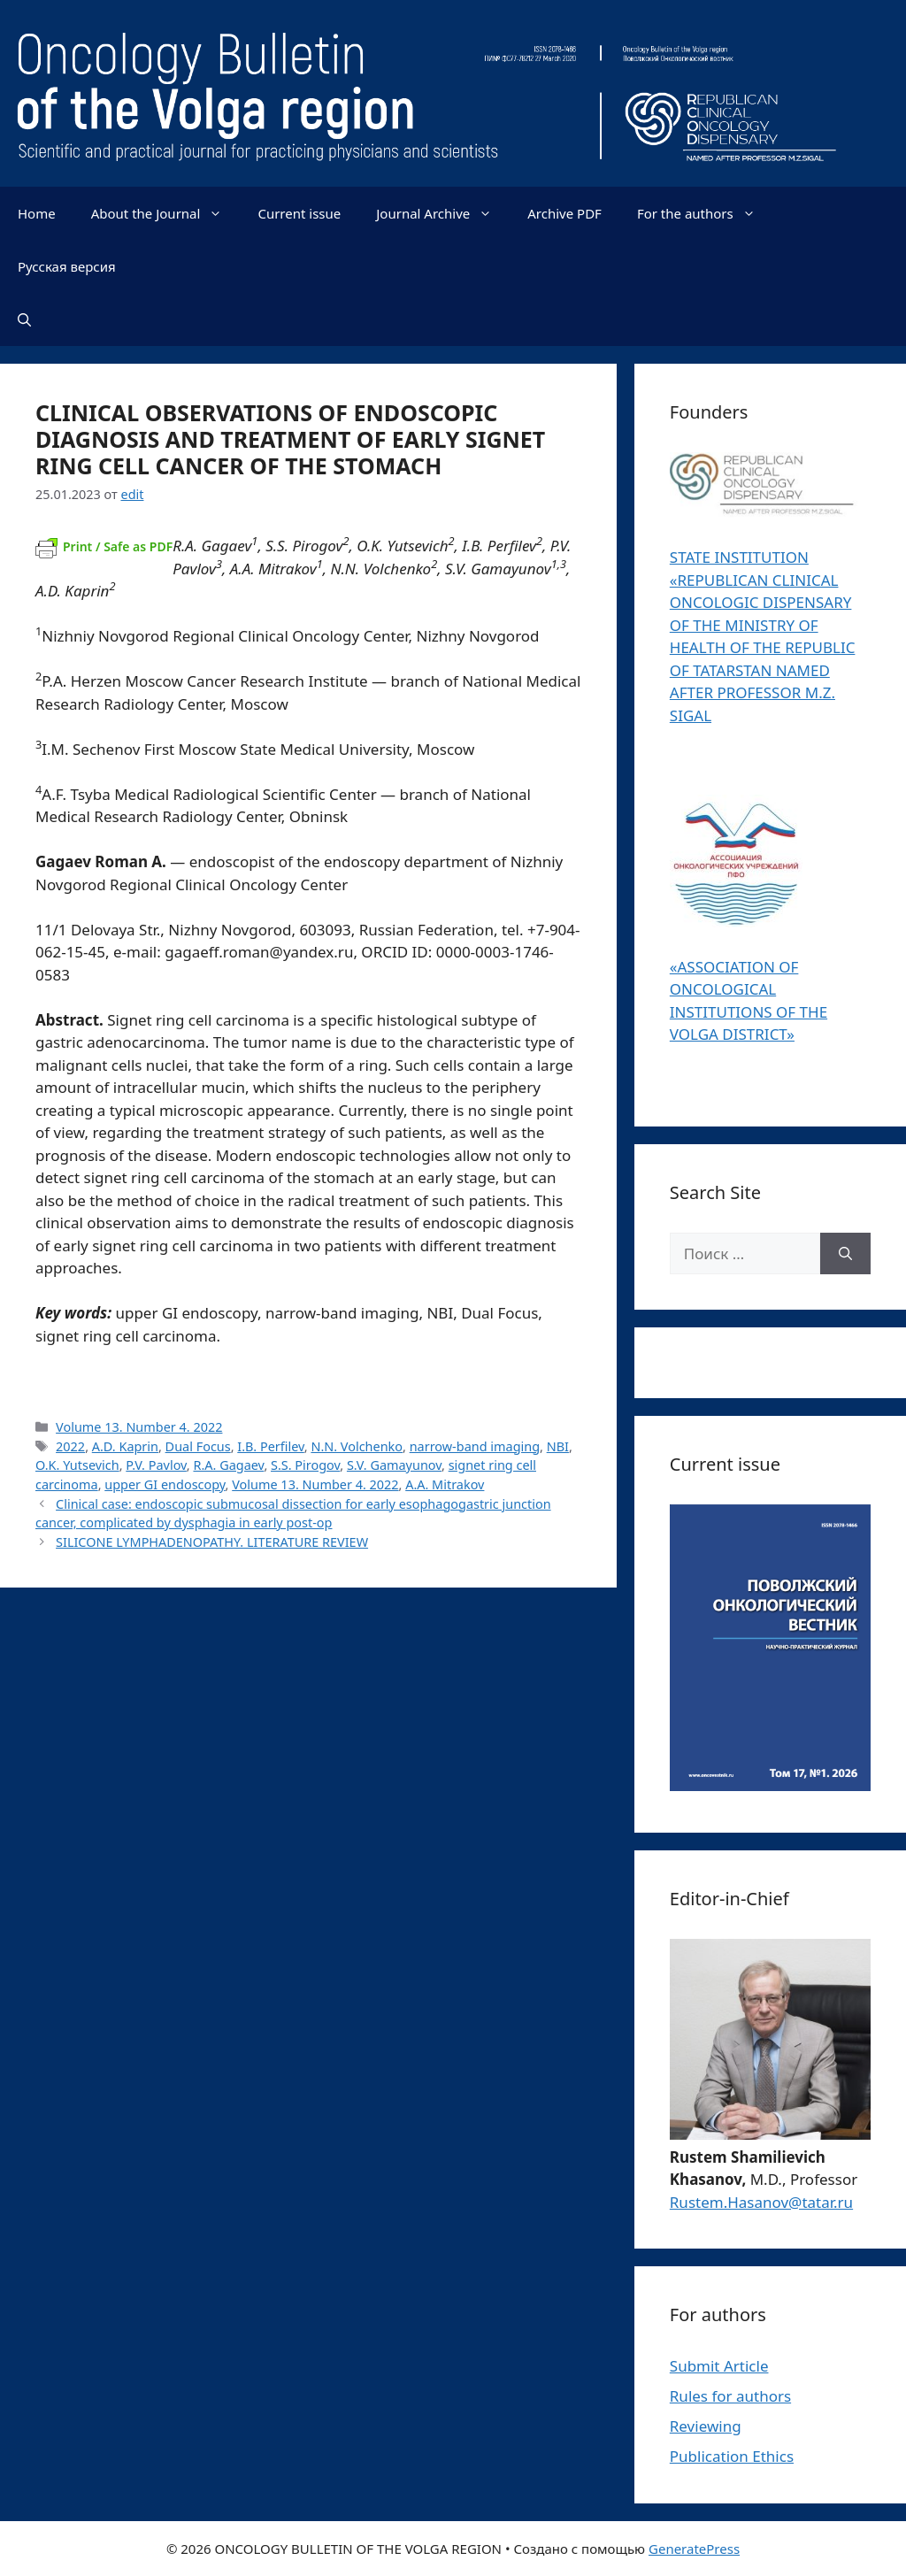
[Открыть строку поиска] (24, 319)
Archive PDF (564, 213)
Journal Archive (443, 213)
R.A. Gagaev (228, 1465)
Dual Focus (198, 1446)
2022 (70, 1446)
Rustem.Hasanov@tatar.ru (761, 2202)
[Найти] (845, 1254)
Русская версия (67, 266)
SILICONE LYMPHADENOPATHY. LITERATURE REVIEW (212, 1542)
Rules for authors (730, 2396)
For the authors (705, 213)
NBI (558, 1446)
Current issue (299, 213)
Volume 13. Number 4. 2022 (139, 1427)
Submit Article (719, 2366)
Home (37, 213)
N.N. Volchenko (357, 1446)
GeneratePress (694, 2548)
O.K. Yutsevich (77, 1465)
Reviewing (705, 2426)
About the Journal (166, 213)
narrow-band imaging (475, 1446)
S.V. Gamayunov (394, 1465)
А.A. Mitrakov (444, 1484)
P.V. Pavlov (156, 1465)
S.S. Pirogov (305, 1465)
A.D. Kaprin (125, 1446)
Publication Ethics (732, 2456)
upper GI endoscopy (164, 1484)
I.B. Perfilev (270, 1446)
